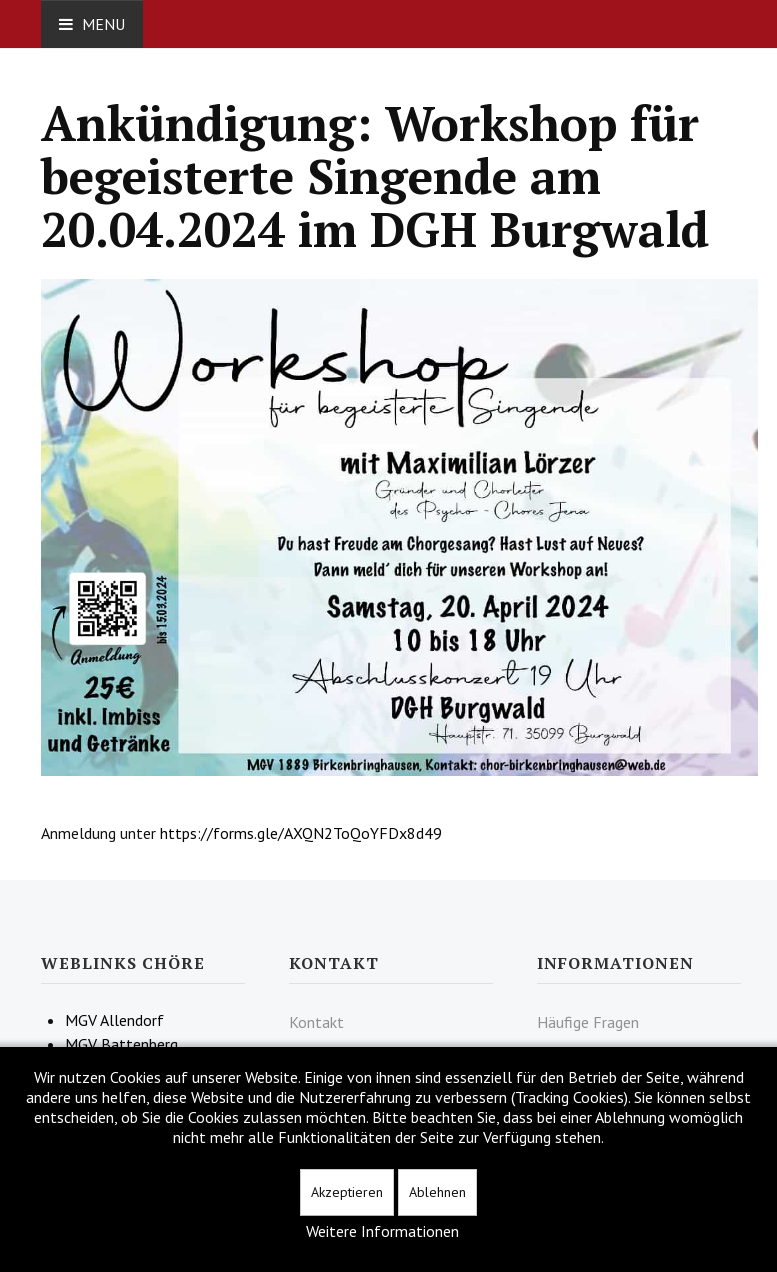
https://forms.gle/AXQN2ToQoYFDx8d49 (301, 833)
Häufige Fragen (588, 1022)
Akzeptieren (347, 1192)
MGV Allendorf (114, 1020)
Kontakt (316, 1022)
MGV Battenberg (121, 1044)
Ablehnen (437, 1192)
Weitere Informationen (382, 1231)
